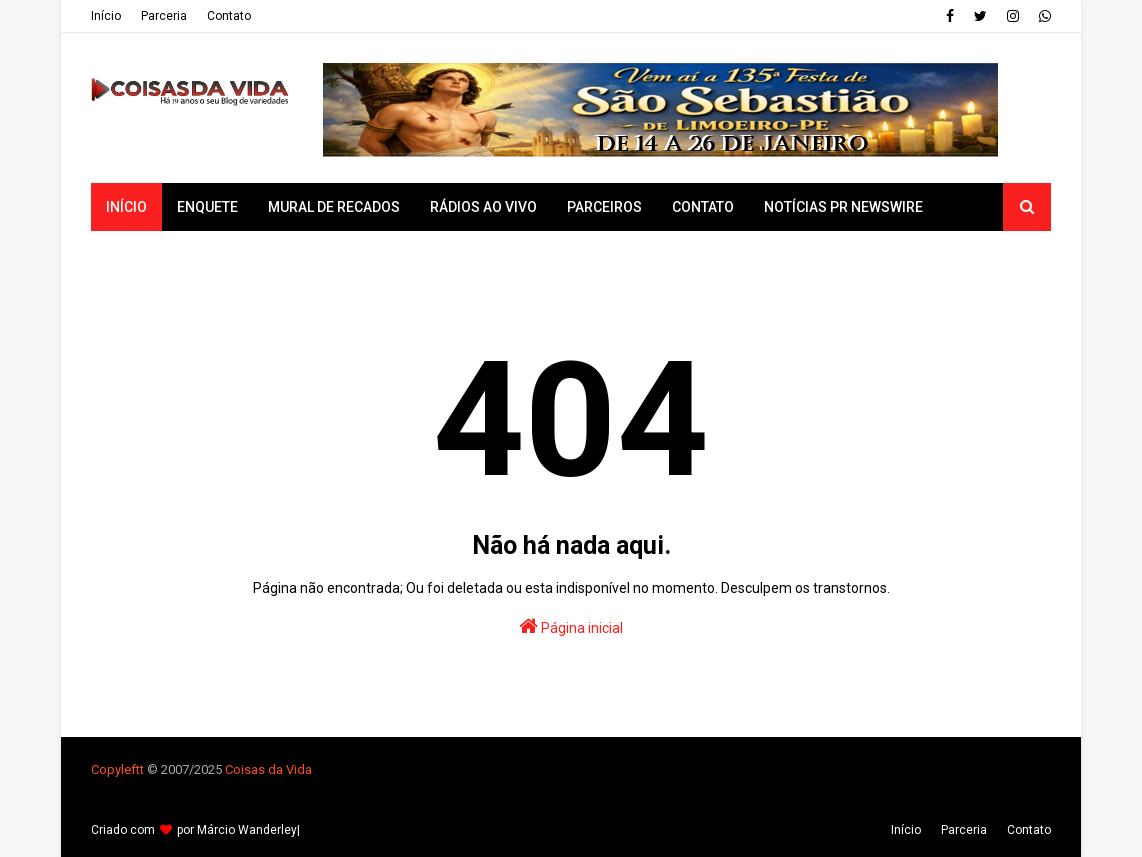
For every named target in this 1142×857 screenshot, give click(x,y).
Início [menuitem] (126, 207)
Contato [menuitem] (703, 207)
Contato (229, 16)
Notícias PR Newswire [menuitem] (843, 207)
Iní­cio (106, 16)
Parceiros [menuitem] (604, 207)
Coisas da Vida (268, 769)
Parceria (164, 16)
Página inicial (571, 626)
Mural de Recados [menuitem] (334, 207)
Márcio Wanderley (247, 830)
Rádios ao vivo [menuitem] (483, 207)
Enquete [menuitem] (207, 207)
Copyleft (115, 769)
